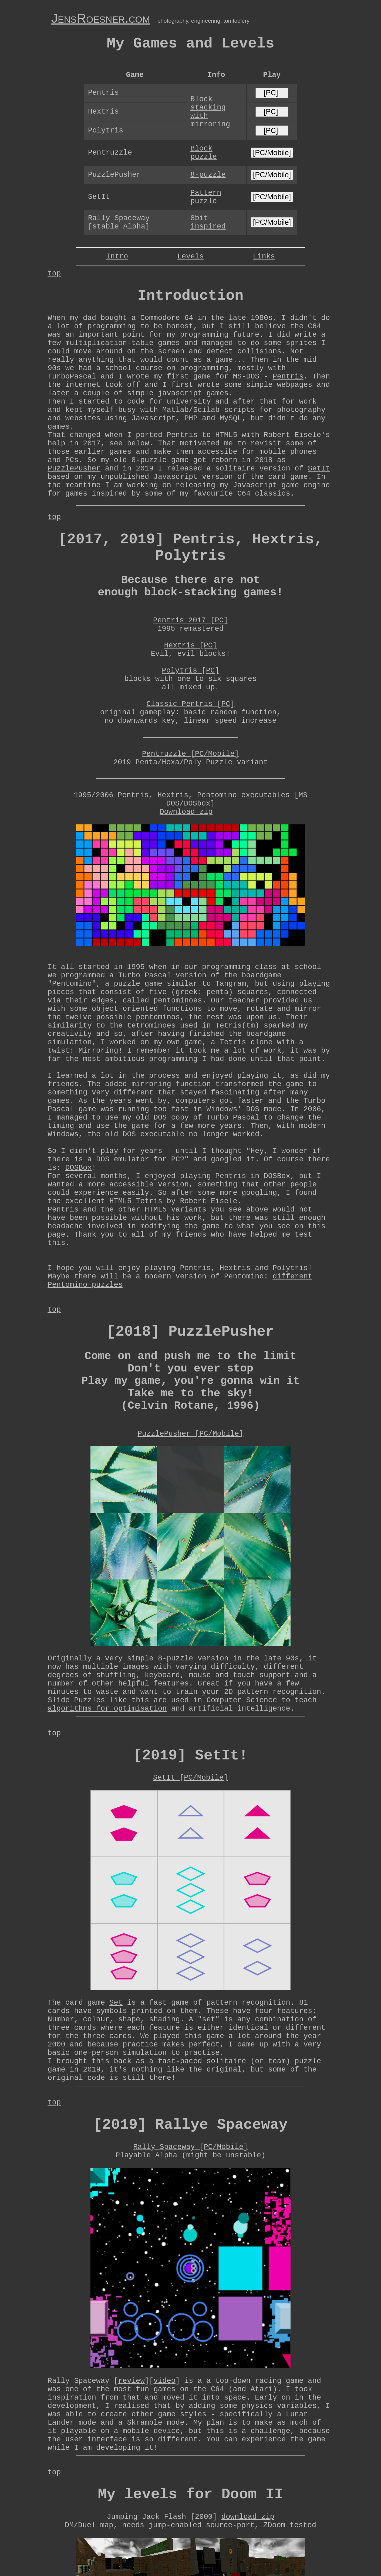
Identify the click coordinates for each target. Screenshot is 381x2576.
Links (264, 256)
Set (116, 2002)
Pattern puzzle (205, 197)
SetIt (319, 468)
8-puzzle (208, 174)
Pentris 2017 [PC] (190, 620)
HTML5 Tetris (135, 1201)
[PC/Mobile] (272, 152)
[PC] (272, 92)
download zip (247, 2517)
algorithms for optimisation (107, 1708)
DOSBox (78, 1168)
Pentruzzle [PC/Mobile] (190, 754)
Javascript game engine (281, 485)
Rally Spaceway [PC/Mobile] (190, 2147)
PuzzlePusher (74, 468)
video (164, 2381)
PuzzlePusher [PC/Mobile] (190, 1433)
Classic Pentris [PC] (190, 704)
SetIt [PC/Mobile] (190, 1777)
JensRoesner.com (100, 18)
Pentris (287, 376)
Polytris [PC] (190, 670)
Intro (117, 256)
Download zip (186, 812)
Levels (190, 256)
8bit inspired (208, 222)
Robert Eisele (208, 1201)
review (131, 2381)
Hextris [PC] (190, 645)
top (54, 273)
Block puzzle (203, 152)
